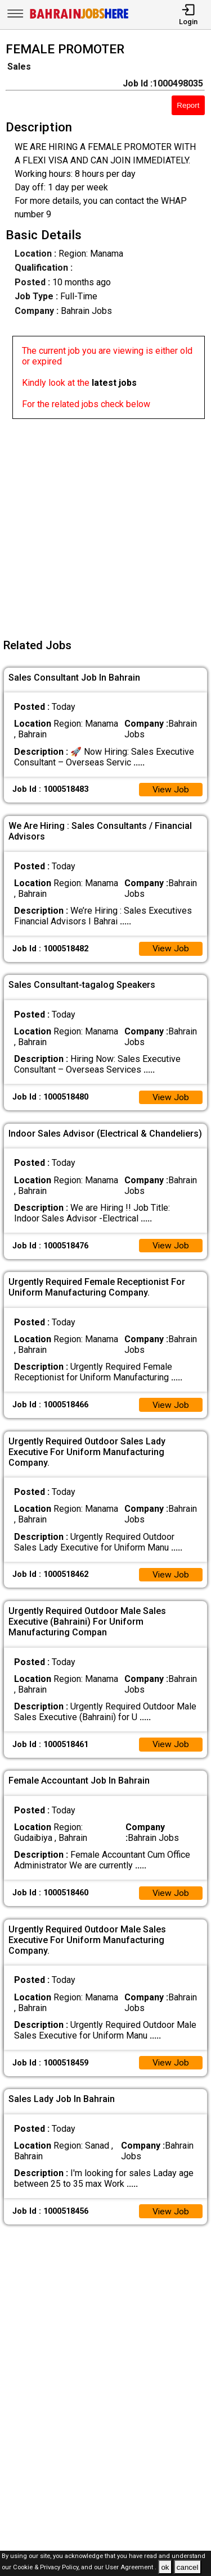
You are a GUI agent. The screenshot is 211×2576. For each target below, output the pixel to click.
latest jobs (114, 382)
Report (188, 105)
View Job (170, 790)
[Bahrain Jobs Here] (79, 17)
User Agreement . (130, 2568)
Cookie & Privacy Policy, (47, 2568)
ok (165, 2567)
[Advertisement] (105, 524)
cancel (188, 2567)
